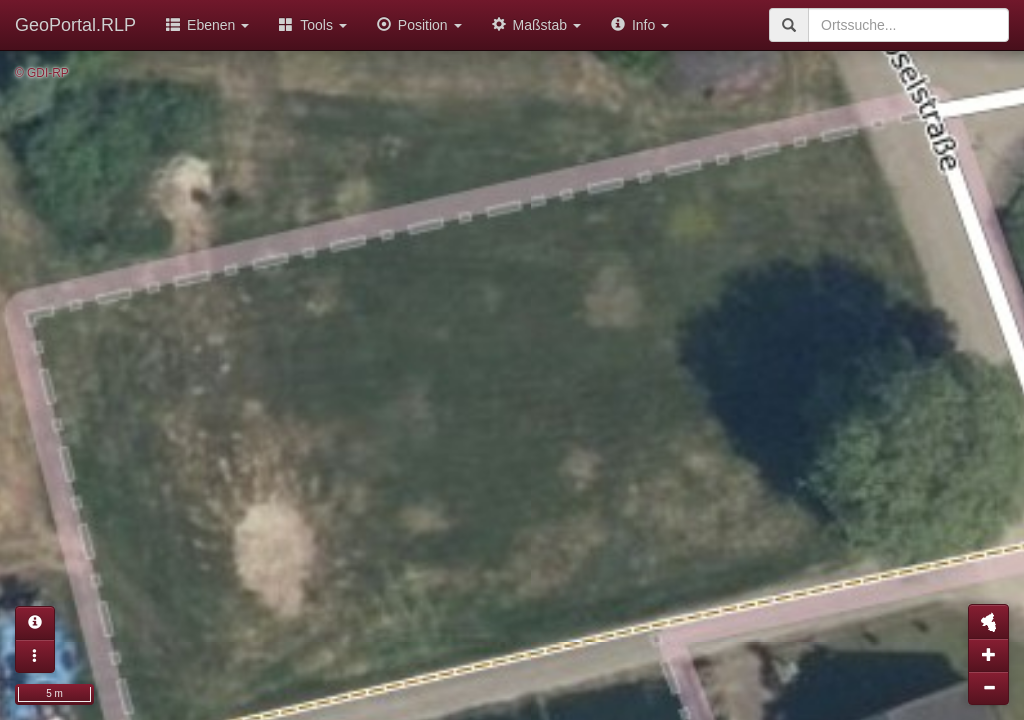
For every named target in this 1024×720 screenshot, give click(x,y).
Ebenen (207, 25)
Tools (313, 25)
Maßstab (536, 25)
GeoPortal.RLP (75, 25)
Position (419, 25)
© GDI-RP (42, 73)
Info (640, 25)
